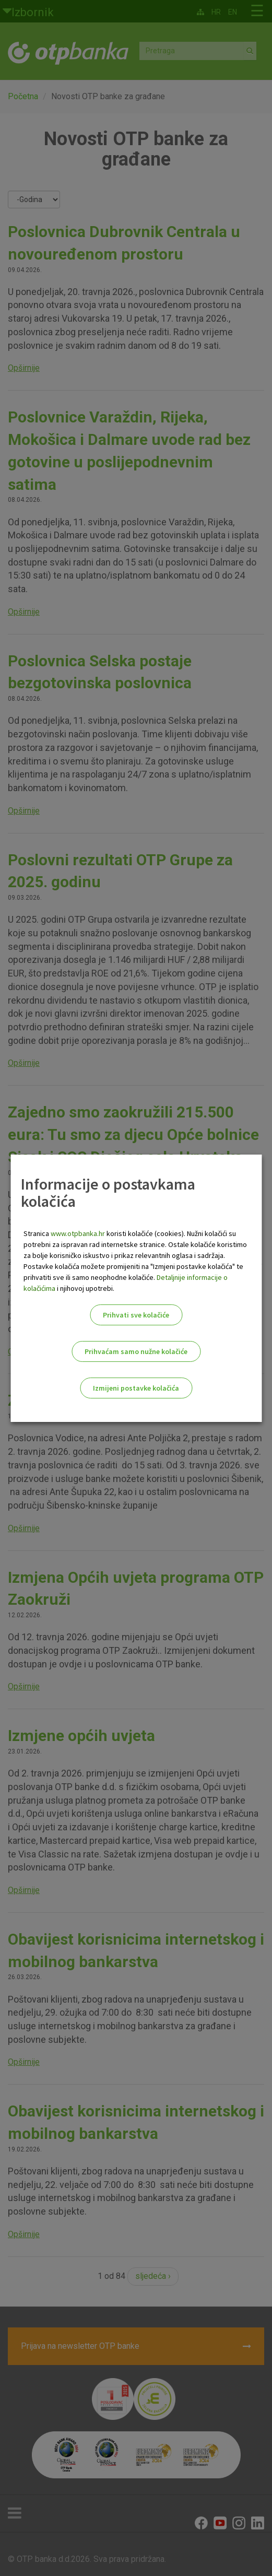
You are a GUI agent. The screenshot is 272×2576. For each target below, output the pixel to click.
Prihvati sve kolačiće (136, 1315)
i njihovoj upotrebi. (84, 1288)
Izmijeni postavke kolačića (136, 1388)
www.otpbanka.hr (78, 1233)
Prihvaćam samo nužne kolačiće (136, 1351)
